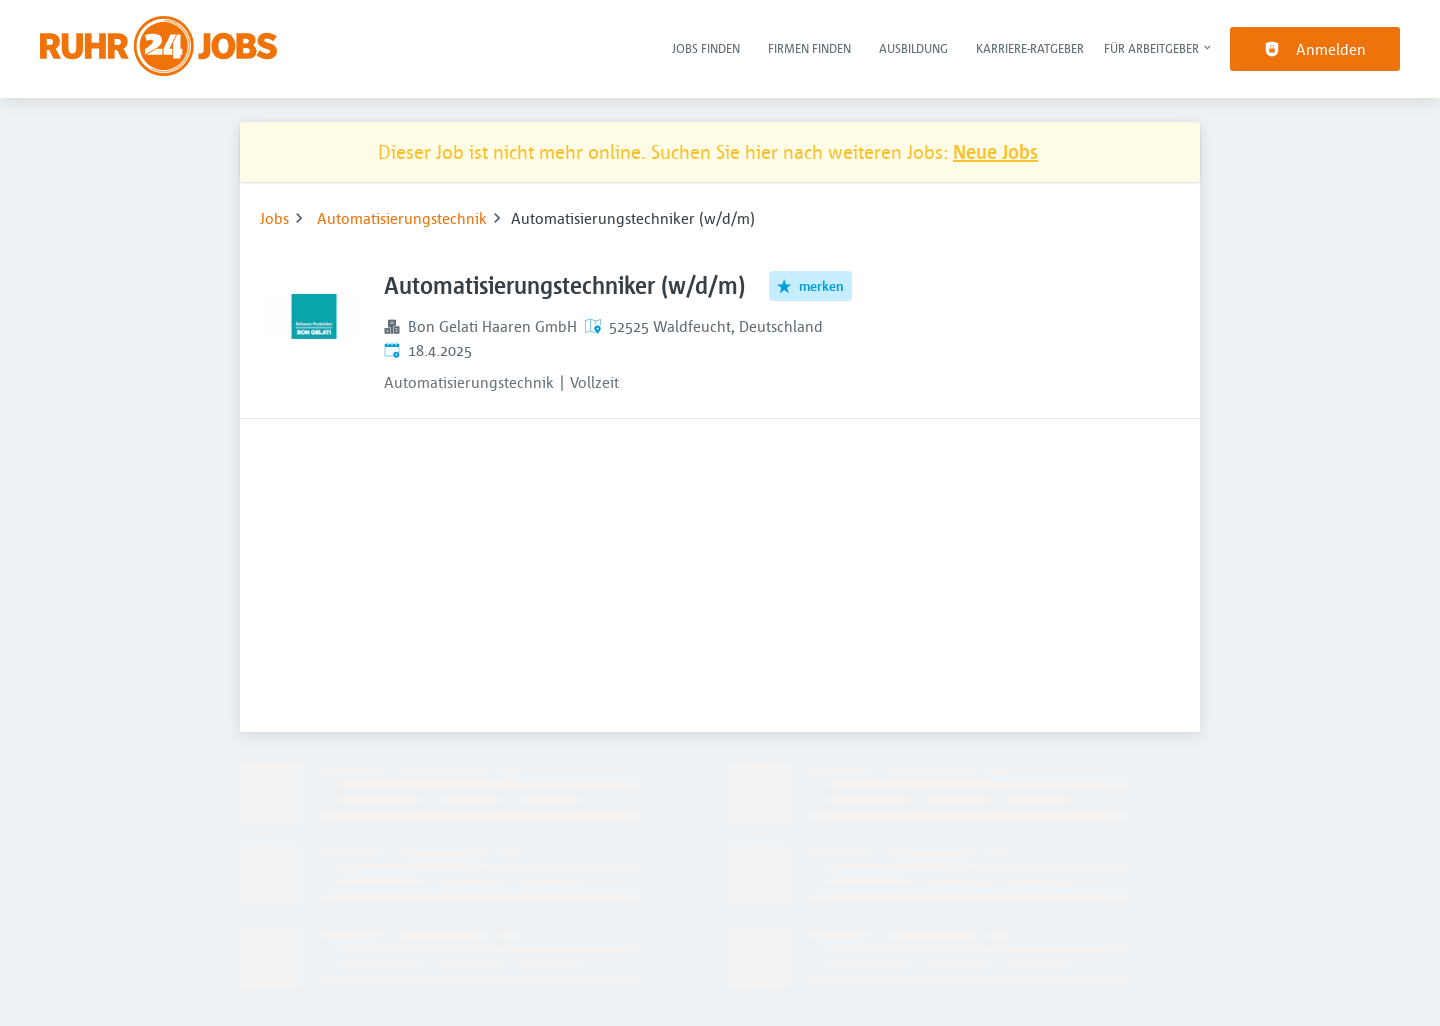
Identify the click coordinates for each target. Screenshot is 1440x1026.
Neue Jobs (995, 151)
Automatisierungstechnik (402, 218)
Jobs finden (706, 48)
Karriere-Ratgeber (1030, 48)
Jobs (274, 218)
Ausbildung (913, 48)
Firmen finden (809, 48)
